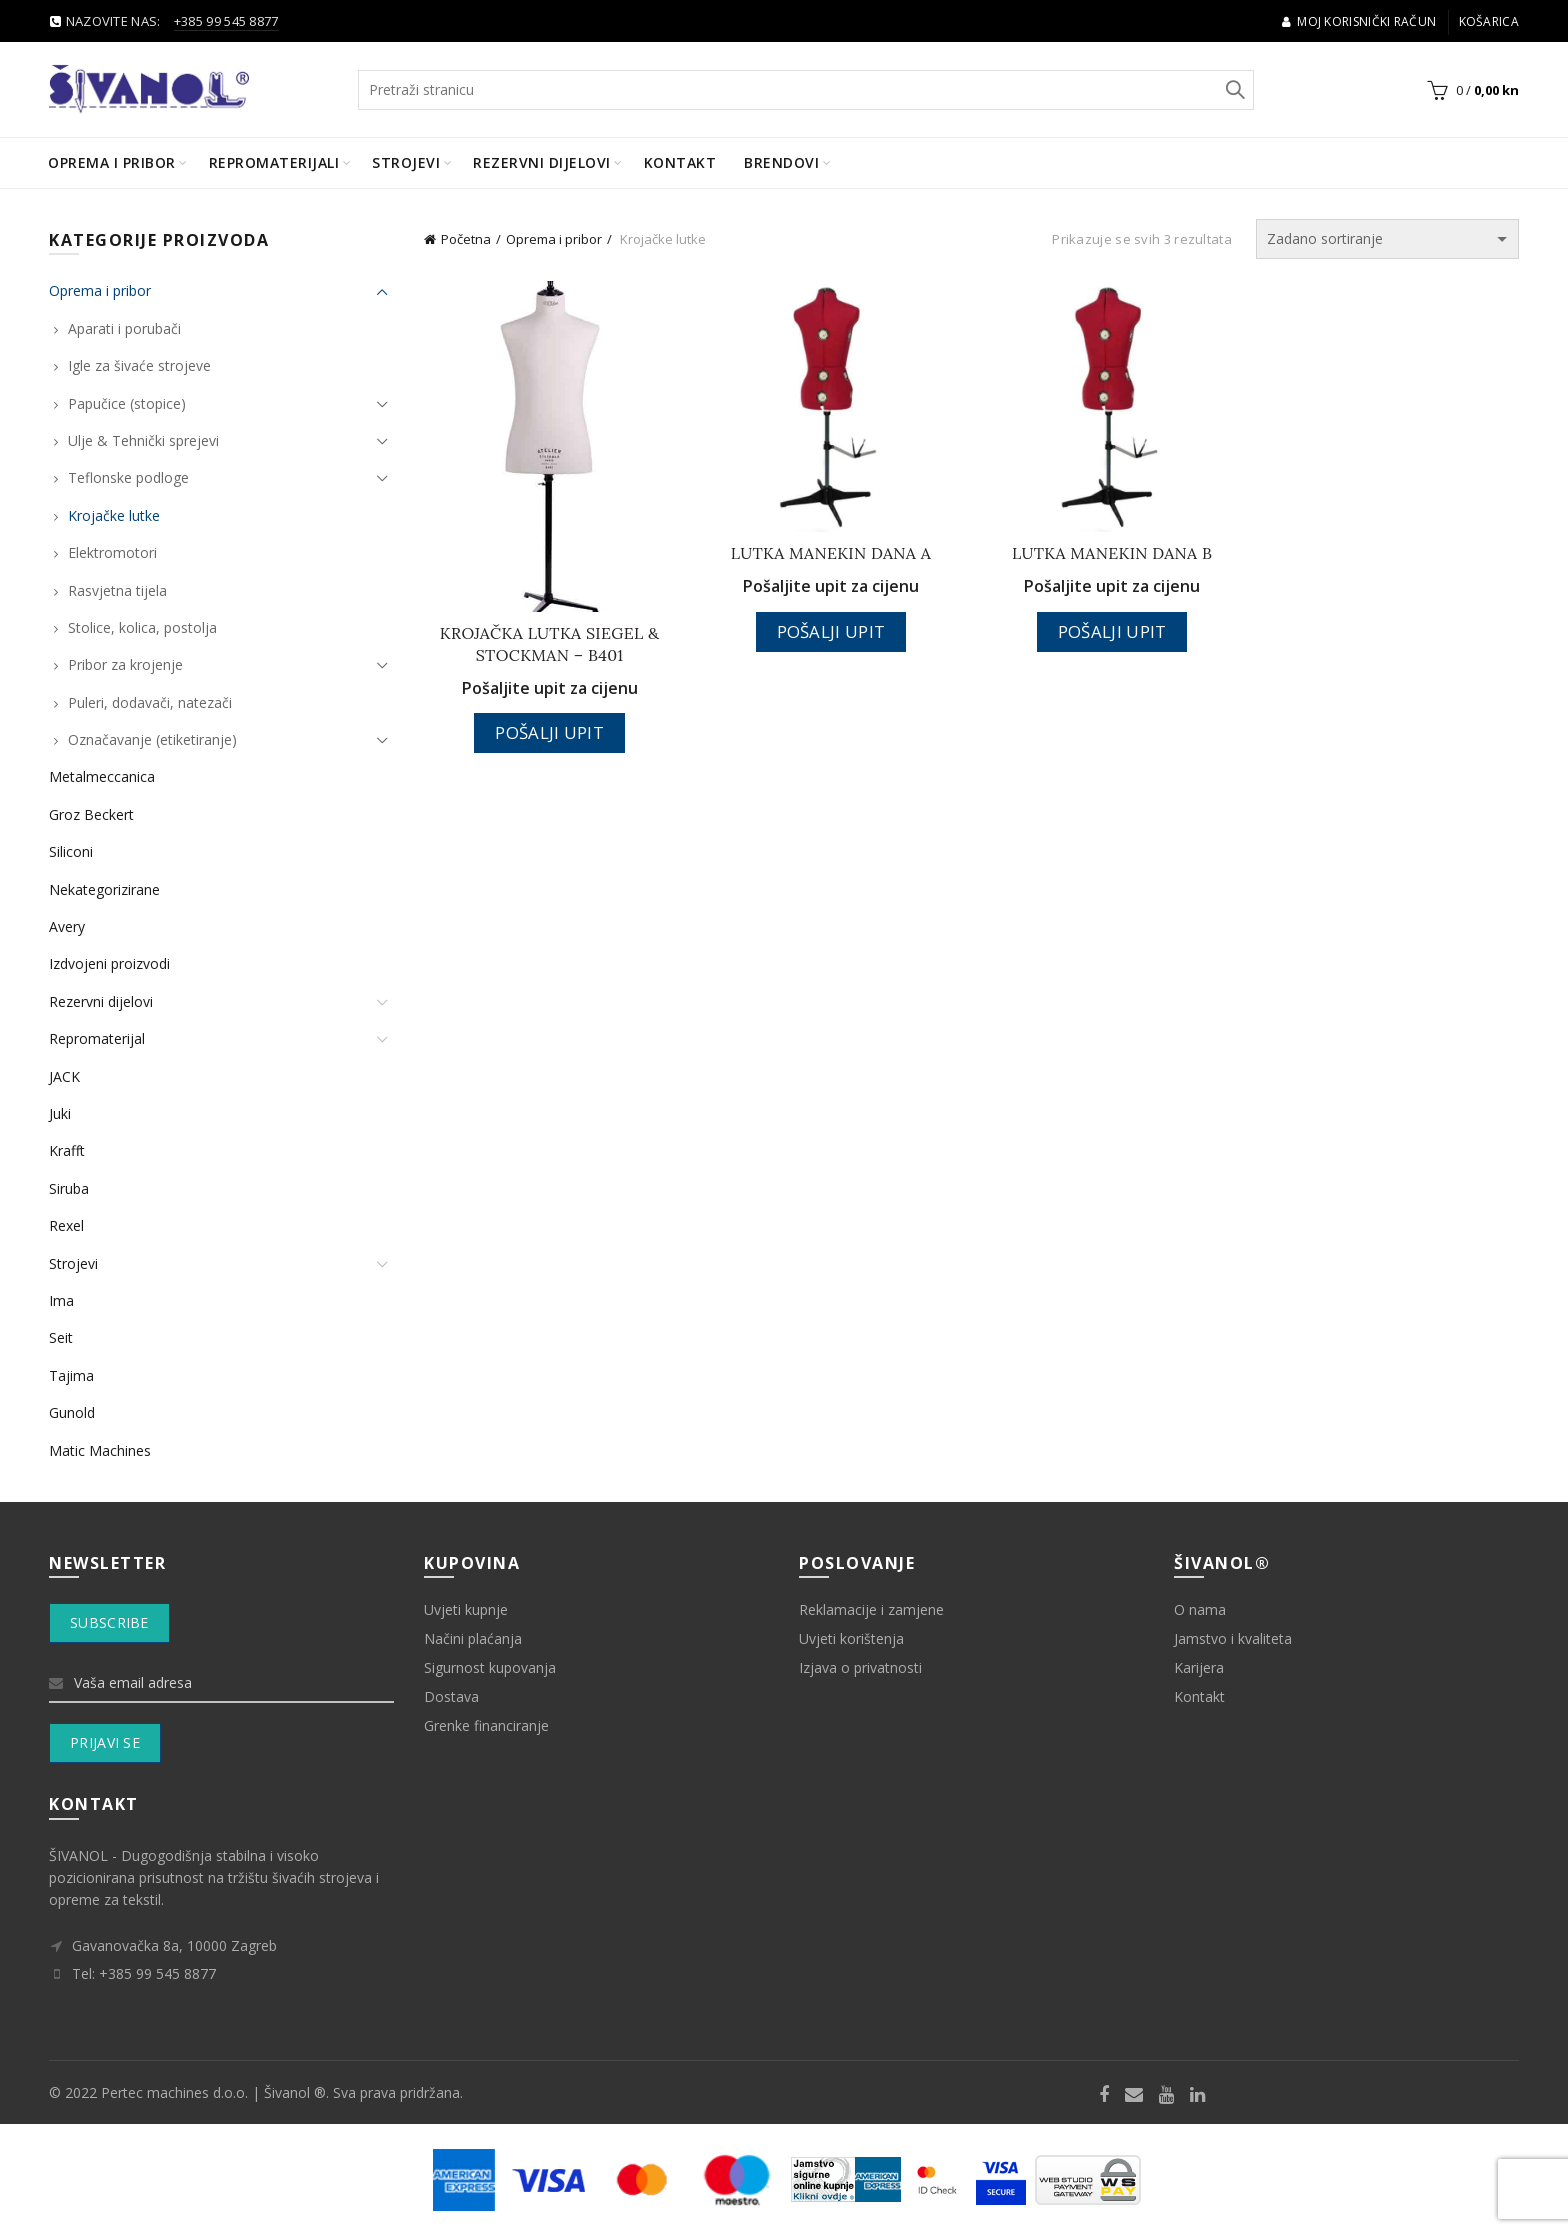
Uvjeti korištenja (851, 1638)
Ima (61, 1300)
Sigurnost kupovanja (490, 1667)
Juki (60, 1113)
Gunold (72, 1412)
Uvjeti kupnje (466, 1609)
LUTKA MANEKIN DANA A (831, 553)
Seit (61, 1337)
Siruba (69, 1188)
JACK (64, 1076)
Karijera (1199, 1667)
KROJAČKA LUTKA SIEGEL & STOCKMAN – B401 (550, 644)
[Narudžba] (1387, 239)
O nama (1200, 1609)
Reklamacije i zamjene (871, 1609)
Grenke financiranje (486, 1725)
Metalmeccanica (102, 776)
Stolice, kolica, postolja (142, 627)
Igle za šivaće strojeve (139, 365)
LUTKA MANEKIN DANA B (1112, 553)
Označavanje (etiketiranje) (152, 739)
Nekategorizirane (104, 889)
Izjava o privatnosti (860, 1667)
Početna (466, 239)
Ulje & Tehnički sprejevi (143, 440)
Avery (67, 926)
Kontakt (680, 162)
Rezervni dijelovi (542, 162)
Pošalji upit (549, 732)
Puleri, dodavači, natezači (150, 702)
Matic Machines (100, 1450)
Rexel (66, 1225)
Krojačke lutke (114, 515)
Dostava (451, 1696)
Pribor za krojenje (125, 664)
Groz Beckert (91, 814)
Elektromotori (112, 552)
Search (1234, 90)
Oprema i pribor (112, 162)
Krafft (67, 1150)
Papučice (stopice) (127, 403)
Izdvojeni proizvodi (109, 963)
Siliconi (71, 851)
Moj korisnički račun (1358, 21)
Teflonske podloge (128, 477)
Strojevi (406, 162)
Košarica (1489, 21)
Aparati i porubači (124, 328)
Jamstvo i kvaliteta (1233, 1638)
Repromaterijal (97, 1038)
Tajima (71, 1375)
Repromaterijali (274, 162)
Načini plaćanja (473, 1638)
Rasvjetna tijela (117, 590)
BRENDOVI (781, 162)
